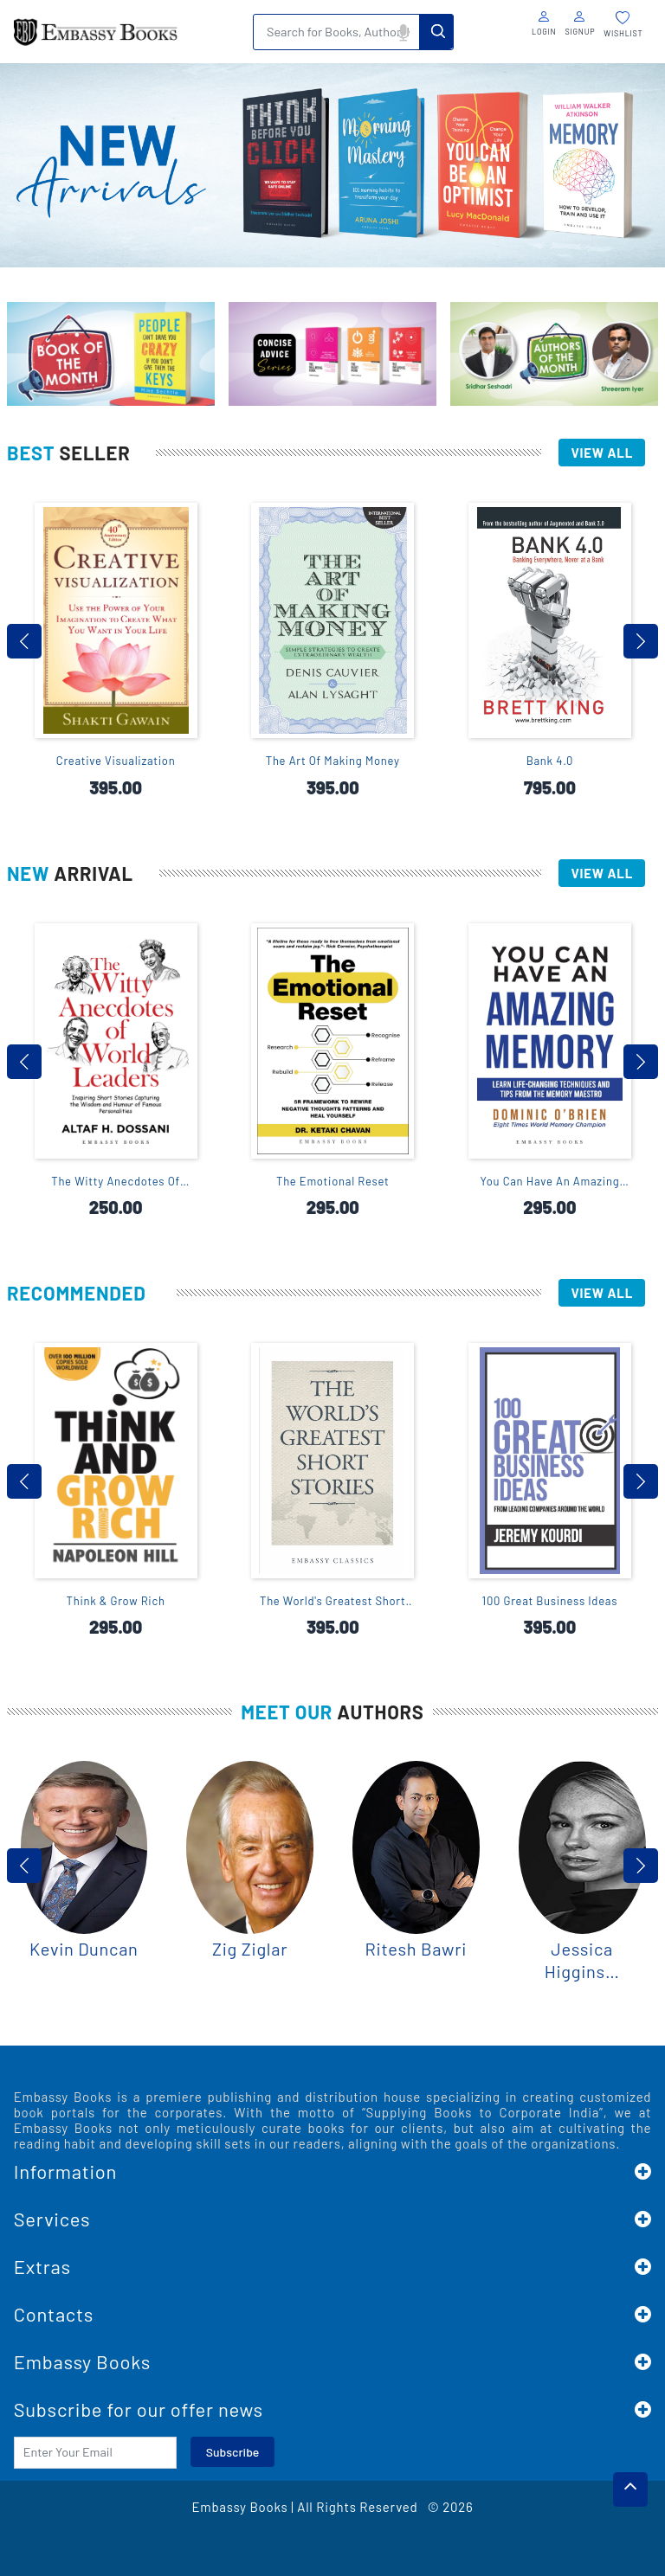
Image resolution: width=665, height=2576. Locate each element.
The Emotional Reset (333, 1181)
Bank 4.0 (550, 761)
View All (602, 452)
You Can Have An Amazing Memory (549, 1181)
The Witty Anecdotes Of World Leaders (115, 1181)
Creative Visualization (116, 761)
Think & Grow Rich (116, 1601)
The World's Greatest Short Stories (333, 1601)
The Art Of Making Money (333, 761)
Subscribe (233, 2451)
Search (436, 31)
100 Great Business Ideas (550, 1601)
